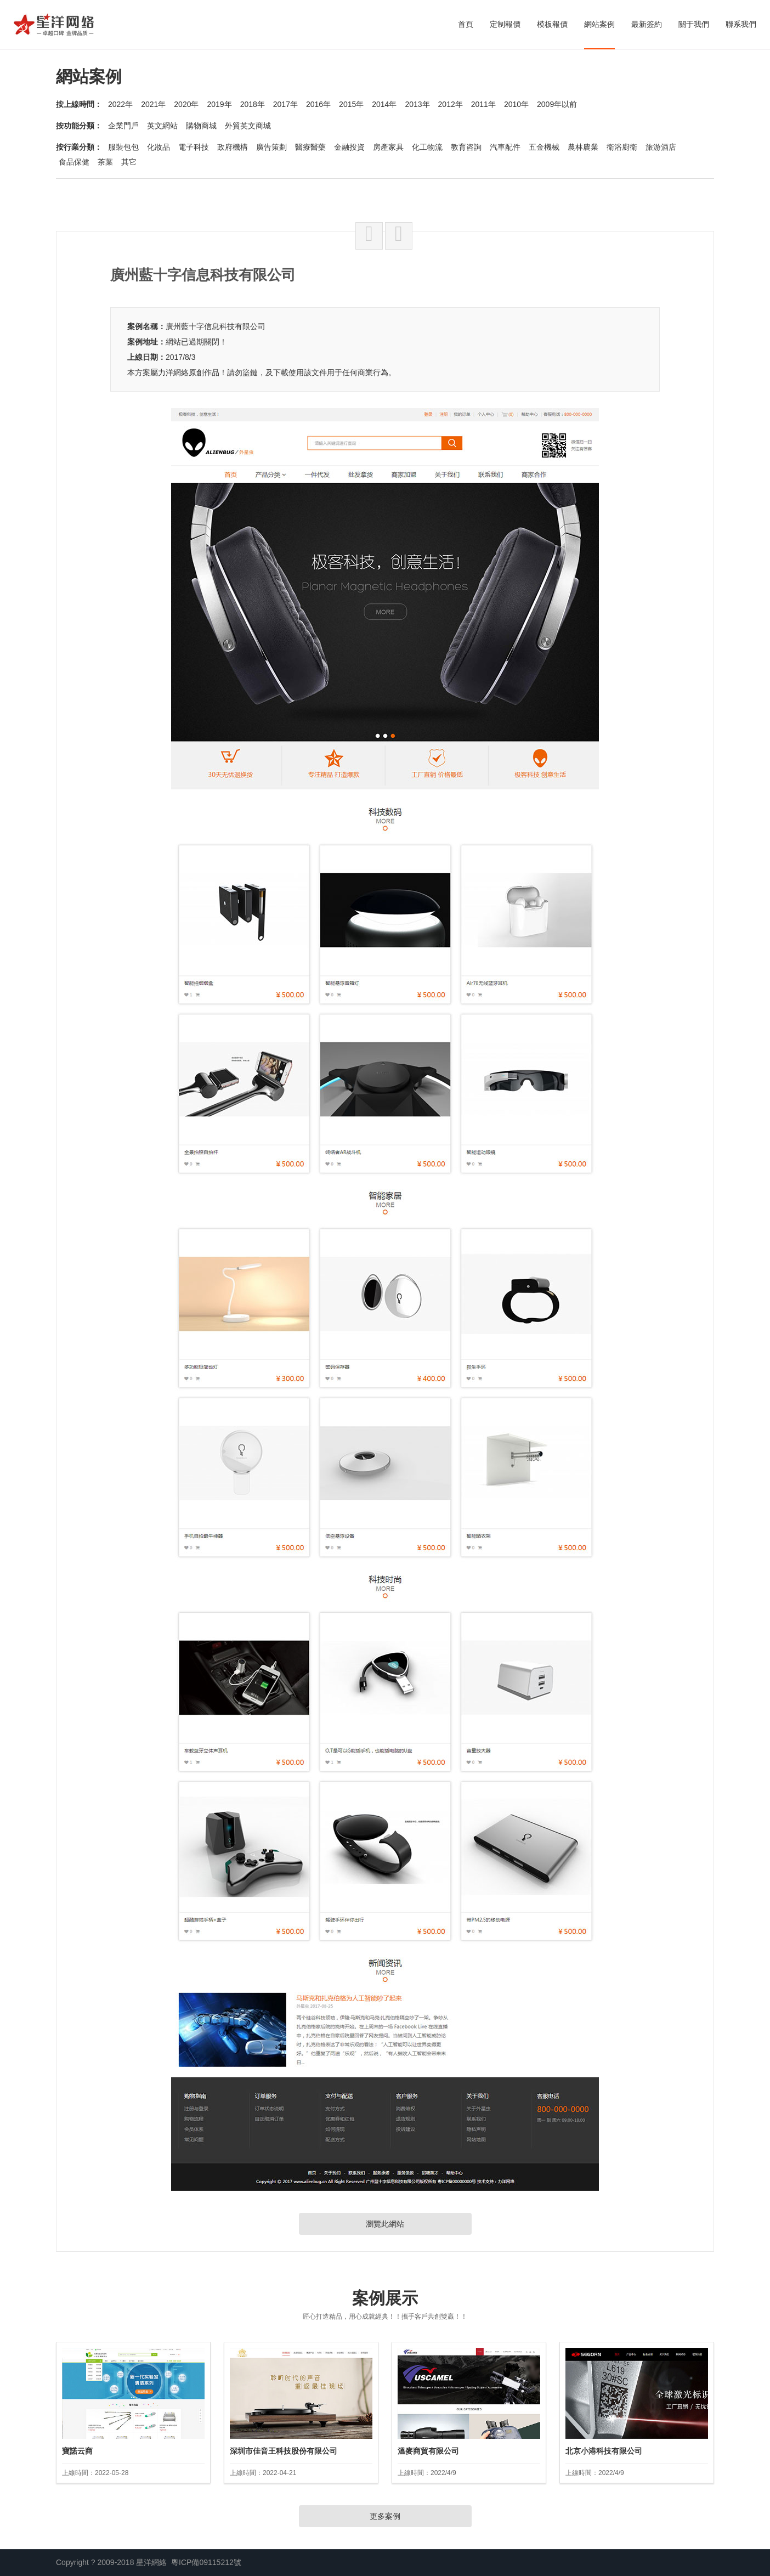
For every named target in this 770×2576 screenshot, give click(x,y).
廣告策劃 (271, 147)
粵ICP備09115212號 (206, 2562)
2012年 (450, 104)
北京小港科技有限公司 (603, 2451)
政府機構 (232, 147)
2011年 (483, 104)
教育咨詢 (466, 147)
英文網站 (162, 125)
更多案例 (385, 2516)
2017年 (285, 104)
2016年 (318, 104)
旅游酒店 (661, 147)
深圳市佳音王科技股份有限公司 (283, 2451)
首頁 (465, 24)
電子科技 (193, 147)
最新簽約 (646, 24)
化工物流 (427, 147)
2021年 (153, 104)
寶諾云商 (77, 2451)
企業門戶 (123, 125)
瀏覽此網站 (385, 2223)
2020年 (186, 104)
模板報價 (552, 24)
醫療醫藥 (310, 147)
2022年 (120, 104)
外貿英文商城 (248, 125)
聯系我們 (741, 24)
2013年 (417, 104)
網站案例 (599, 24)
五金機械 (544, 147)
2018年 (252, 104)
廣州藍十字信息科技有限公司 (215, 326)
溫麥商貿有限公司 (428, 2451)
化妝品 (158, 147)
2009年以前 (557, 104)
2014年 (384, 104)
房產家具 (388, 147)
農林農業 (583, 147)
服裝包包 (123, 147)
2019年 (219, 104)
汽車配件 (505, 147)
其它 (129, 161)
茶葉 (105, 161)
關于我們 (693, 24)
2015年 (351, 104)
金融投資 (349, 147)
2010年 (516, 104)
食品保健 (74, 161)
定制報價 (505, 24)
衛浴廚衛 (622, 147)
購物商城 (201, 125)
